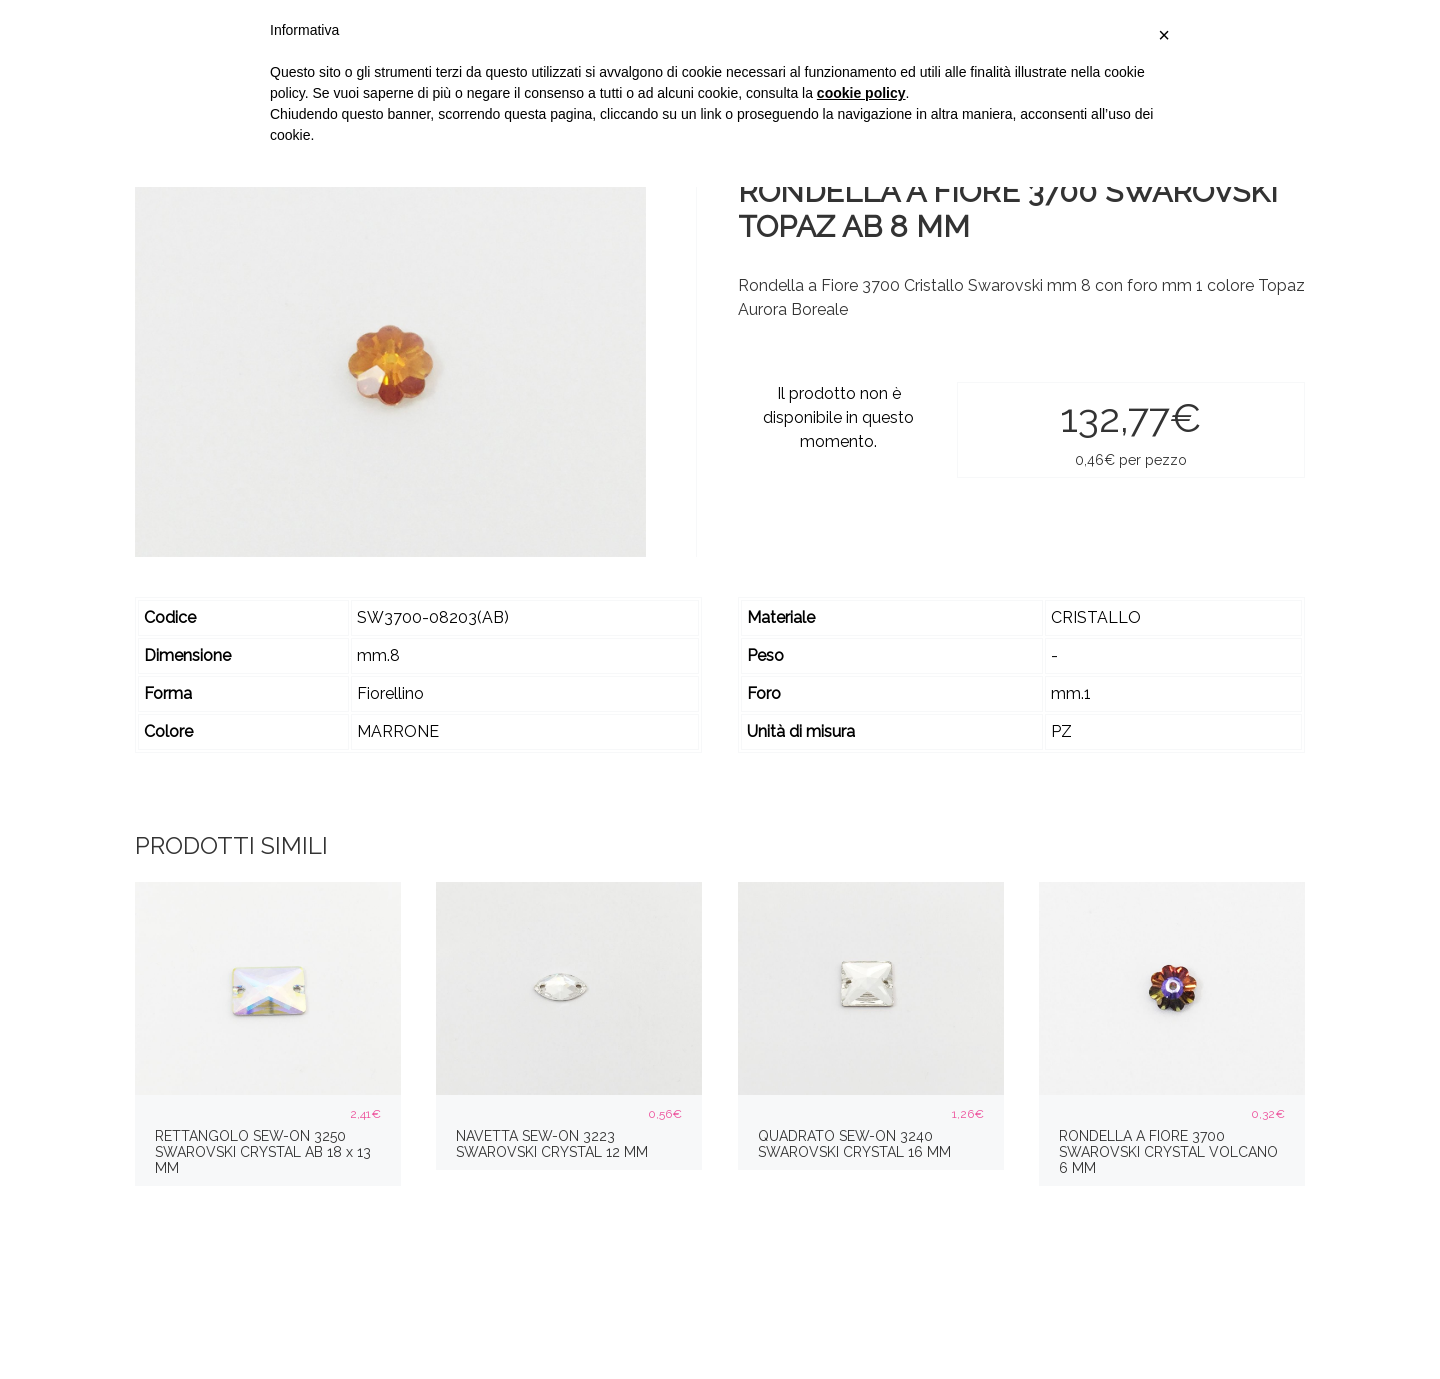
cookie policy (861, 93)
